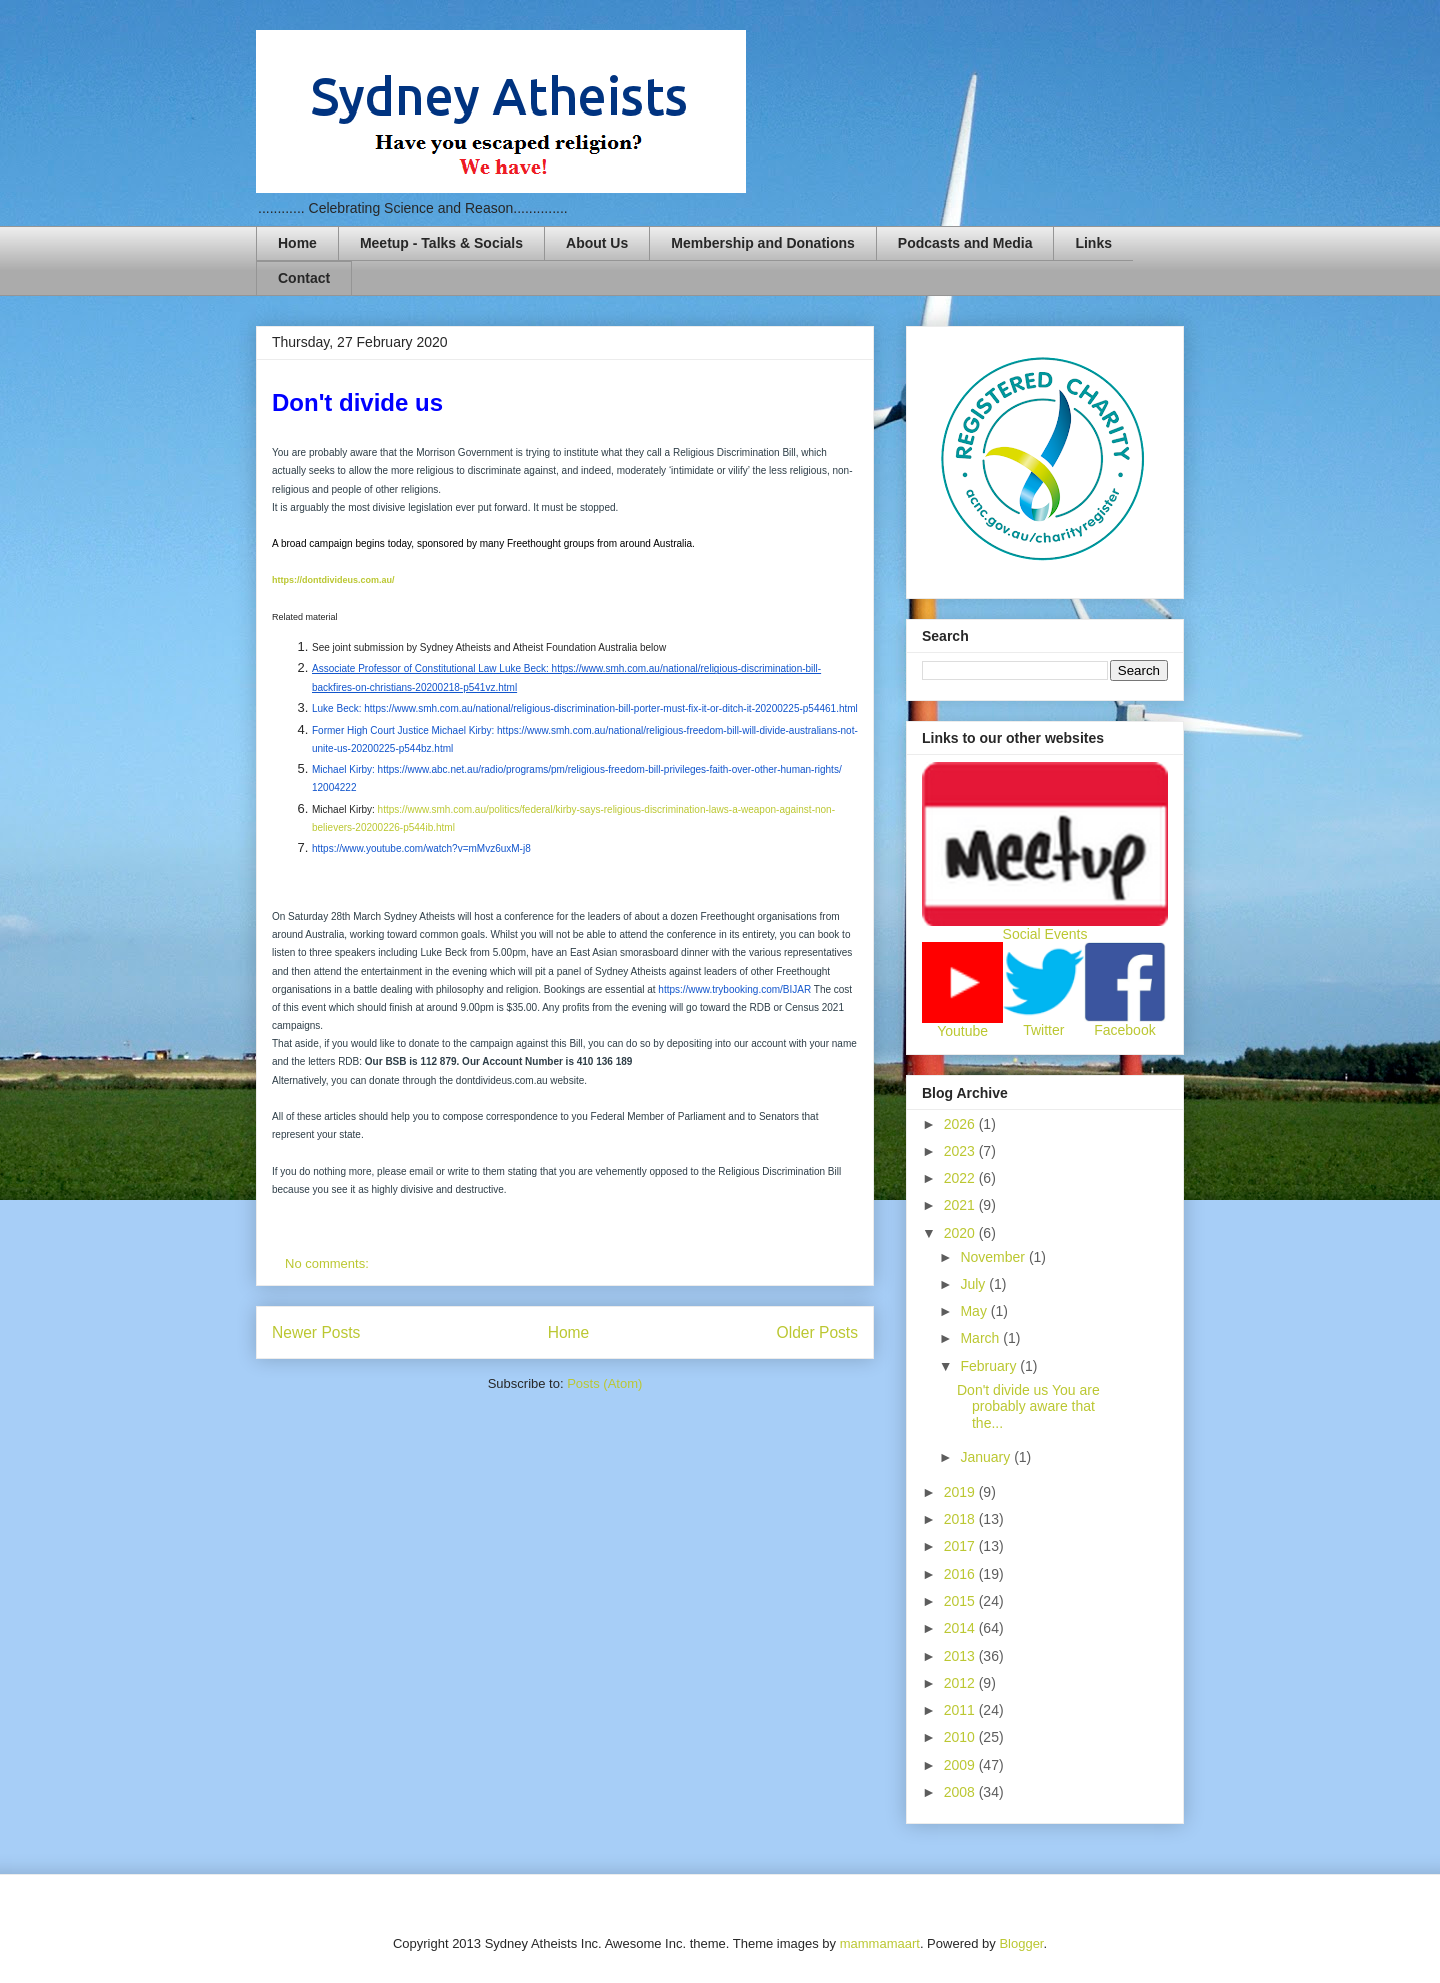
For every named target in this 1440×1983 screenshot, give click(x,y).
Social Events (1045, 934)
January (987, 1457)
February (990, 1366)
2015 (961, 1601)
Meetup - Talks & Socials (441, 243)
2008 (961, 1792)
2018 (961, 1519)
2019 (961, 1492)
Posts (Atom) (604, 1383)
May (975, 1311)
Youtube (962, 1031)
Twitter (1043, 1030)
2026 (961, 1124)
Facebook (1124, 1030)
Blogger (1021, 1943)
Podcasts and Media (965, 243)
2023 (961, 1151)
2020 (961, 1233)
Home (297, 243)
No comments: (328, 1263)
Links (1093, 243)
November (994, 1257)
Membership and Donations (763, 243)
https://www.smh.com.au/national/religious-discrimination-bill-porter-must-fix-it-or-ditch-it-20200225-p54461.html (611, 708)
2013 (961, 1656)
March (981, 1338)
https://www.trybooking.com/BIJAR (734, 989)
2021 (961, 1205)
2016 (961, 1574)
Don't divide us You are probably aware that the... (1028, 1407)
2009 (961, 1765)
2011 (961, 1710)
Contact (304, 278)
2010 (961, 1737)
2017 (961, 1546)
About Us (597, 243)
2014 (961, 1628)
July (974, 1284)
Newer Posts (316, 1332)
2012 (961, 1683)
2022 (961, 1178)
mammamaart (880, 1943)
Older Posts (817, 1332)
